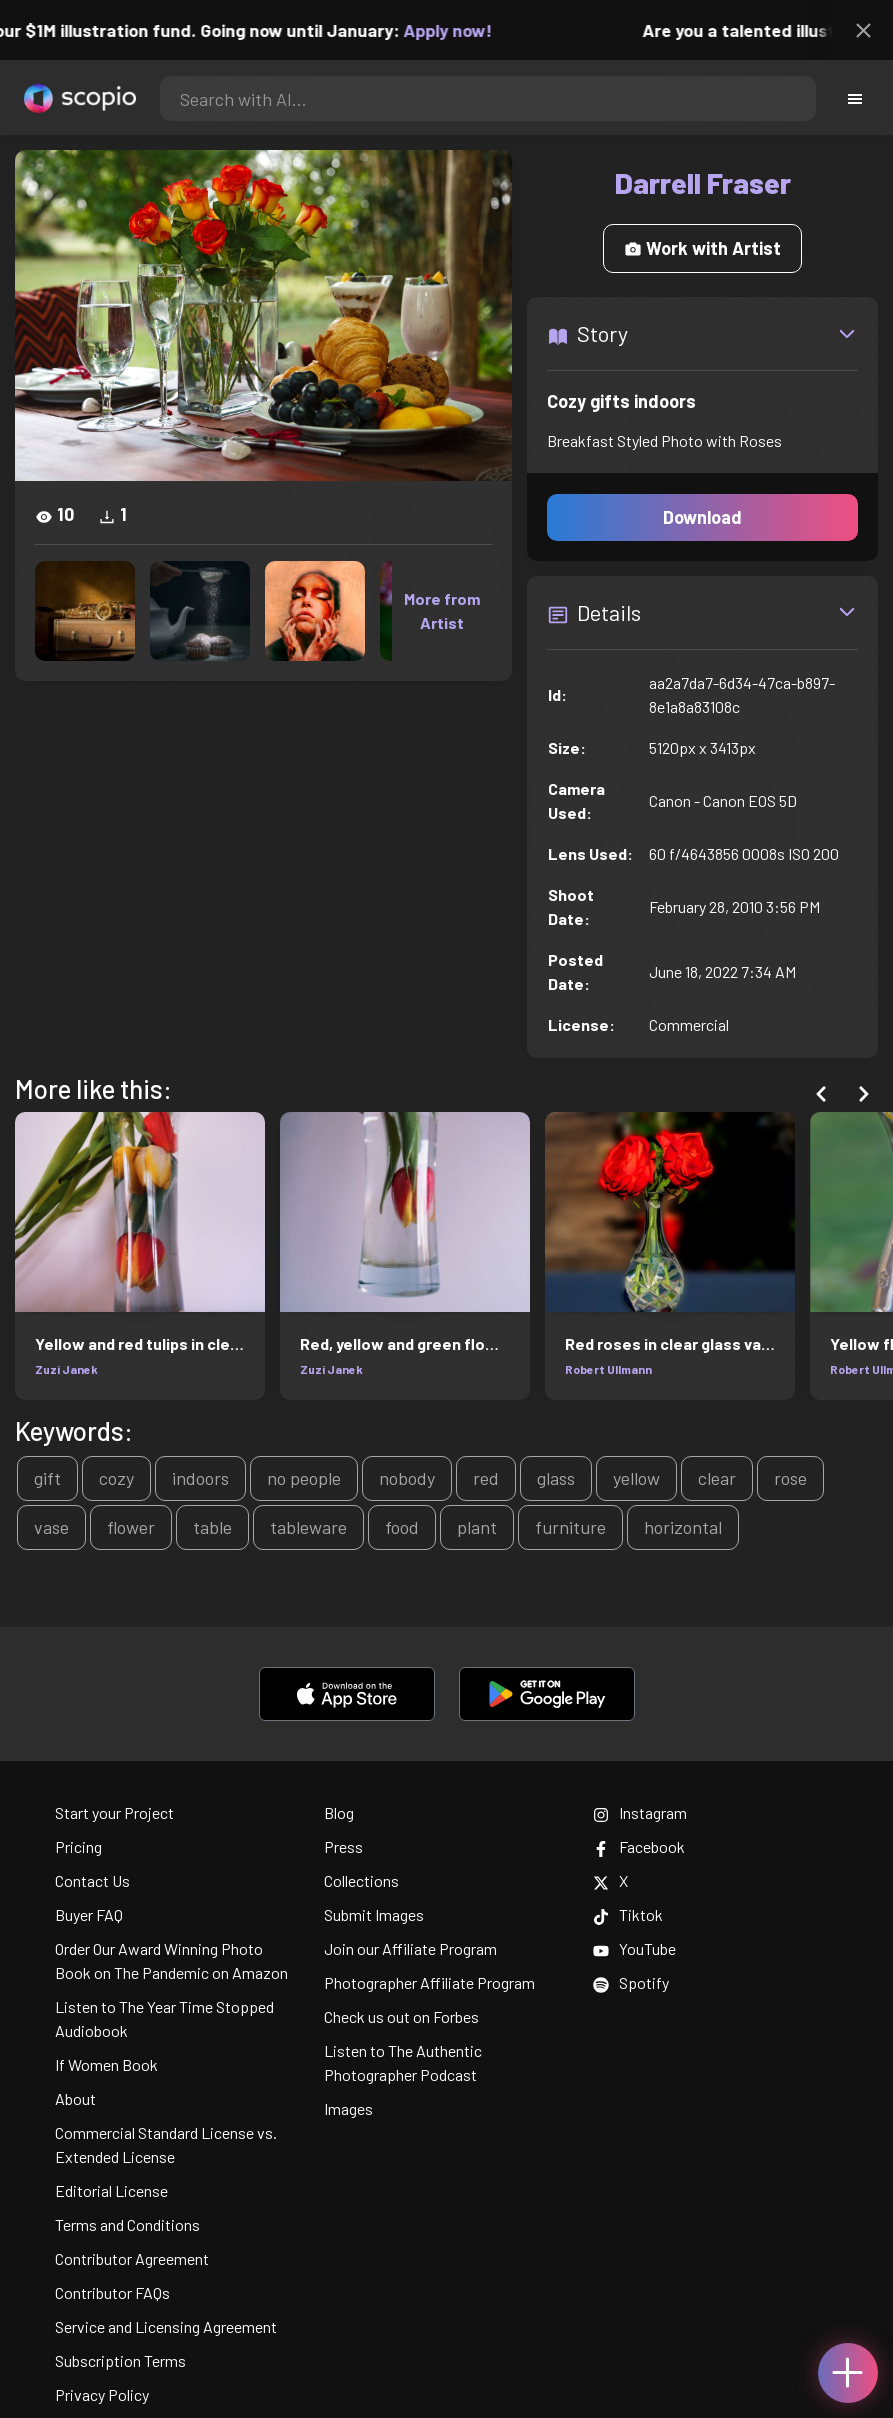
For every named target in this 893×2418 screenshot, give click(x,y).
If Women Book (106, 2064)
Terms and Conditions (127, 2224)
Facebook (639, 1846)
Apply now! (462, 30)
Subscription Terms (120, 2360)
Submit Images (374, 1914)
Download (702, 517)
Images (348, 2108)
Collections (361, 1880)
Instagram (640, 1812)
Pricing (78, 1846)
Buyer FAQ (89, 1914)
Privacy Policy (102, 2394)
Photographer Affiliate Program (429, 1982)
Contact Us (92, 1880)
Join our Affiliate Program (410, 1948)
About (75, 2098)
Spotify (631, 1982)
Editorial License (111, 2190)
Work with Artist (702, 248)
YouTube (634, 1948)
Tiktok (628, 1914)
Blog (339, 1812)
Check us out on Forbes (401, 2016)
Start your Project (114, 1812)
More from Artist (442, 610)
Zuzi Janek (66, 1369)
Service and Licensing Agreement (166, 2326)
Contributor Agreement (132, 2258)
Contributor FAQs (112, 2292)
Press (343, 1846)
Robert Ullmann (608, 1369)
